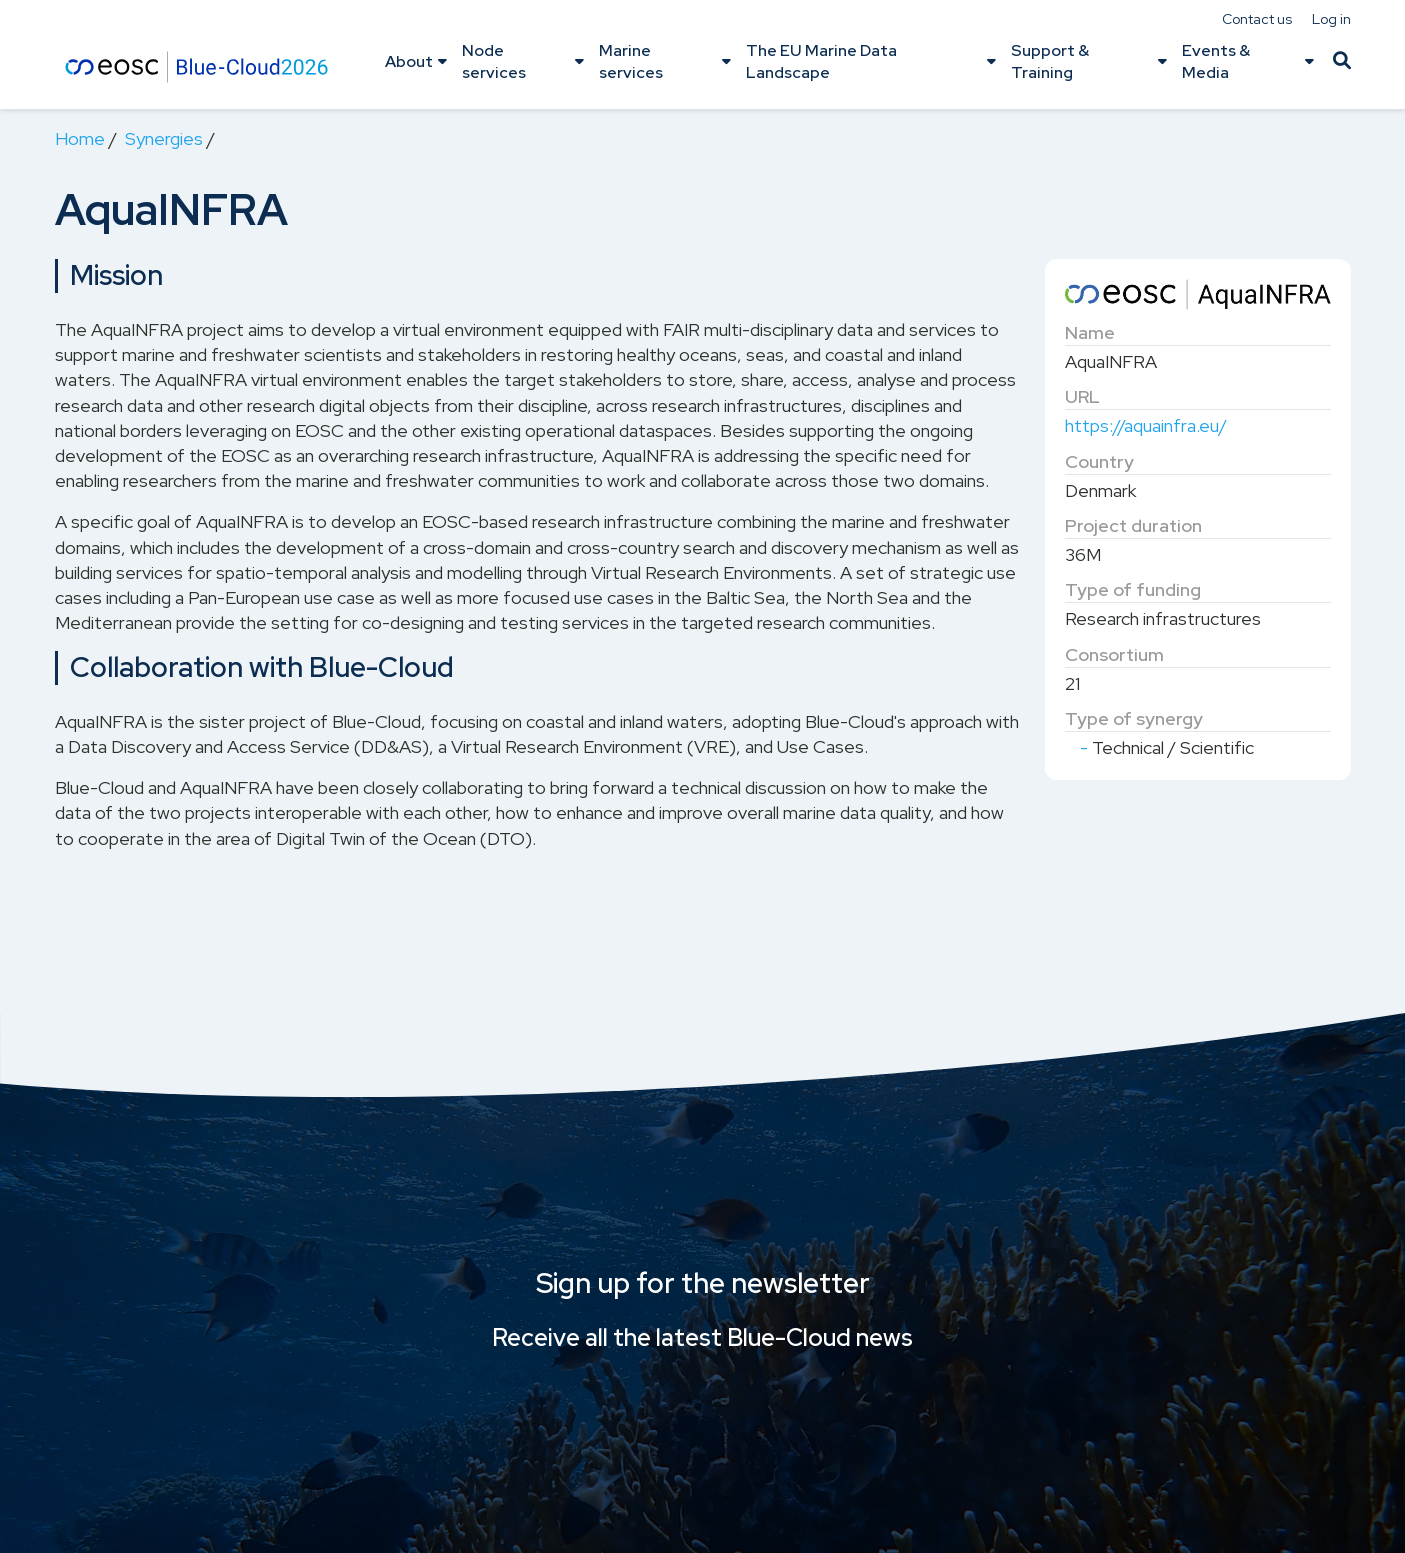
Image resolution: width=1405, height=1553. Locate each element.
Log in (1331, 19)
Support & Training (1050, 61)
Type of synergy (1134, 718)
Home (80, 138)
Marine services (631, 61)
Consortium (1114, 654)
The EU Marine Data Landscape (821, 61)
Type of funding (1133, 589)
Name (1090, 332)
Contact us (1257, 19)
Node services (494, 61)
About (409, 61)
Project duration (1133, 525)
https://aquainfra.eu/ (1146, 425)
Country (1099, 461)
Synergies (164, 138)
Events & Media (1216, 61)
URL (1082, 396)
